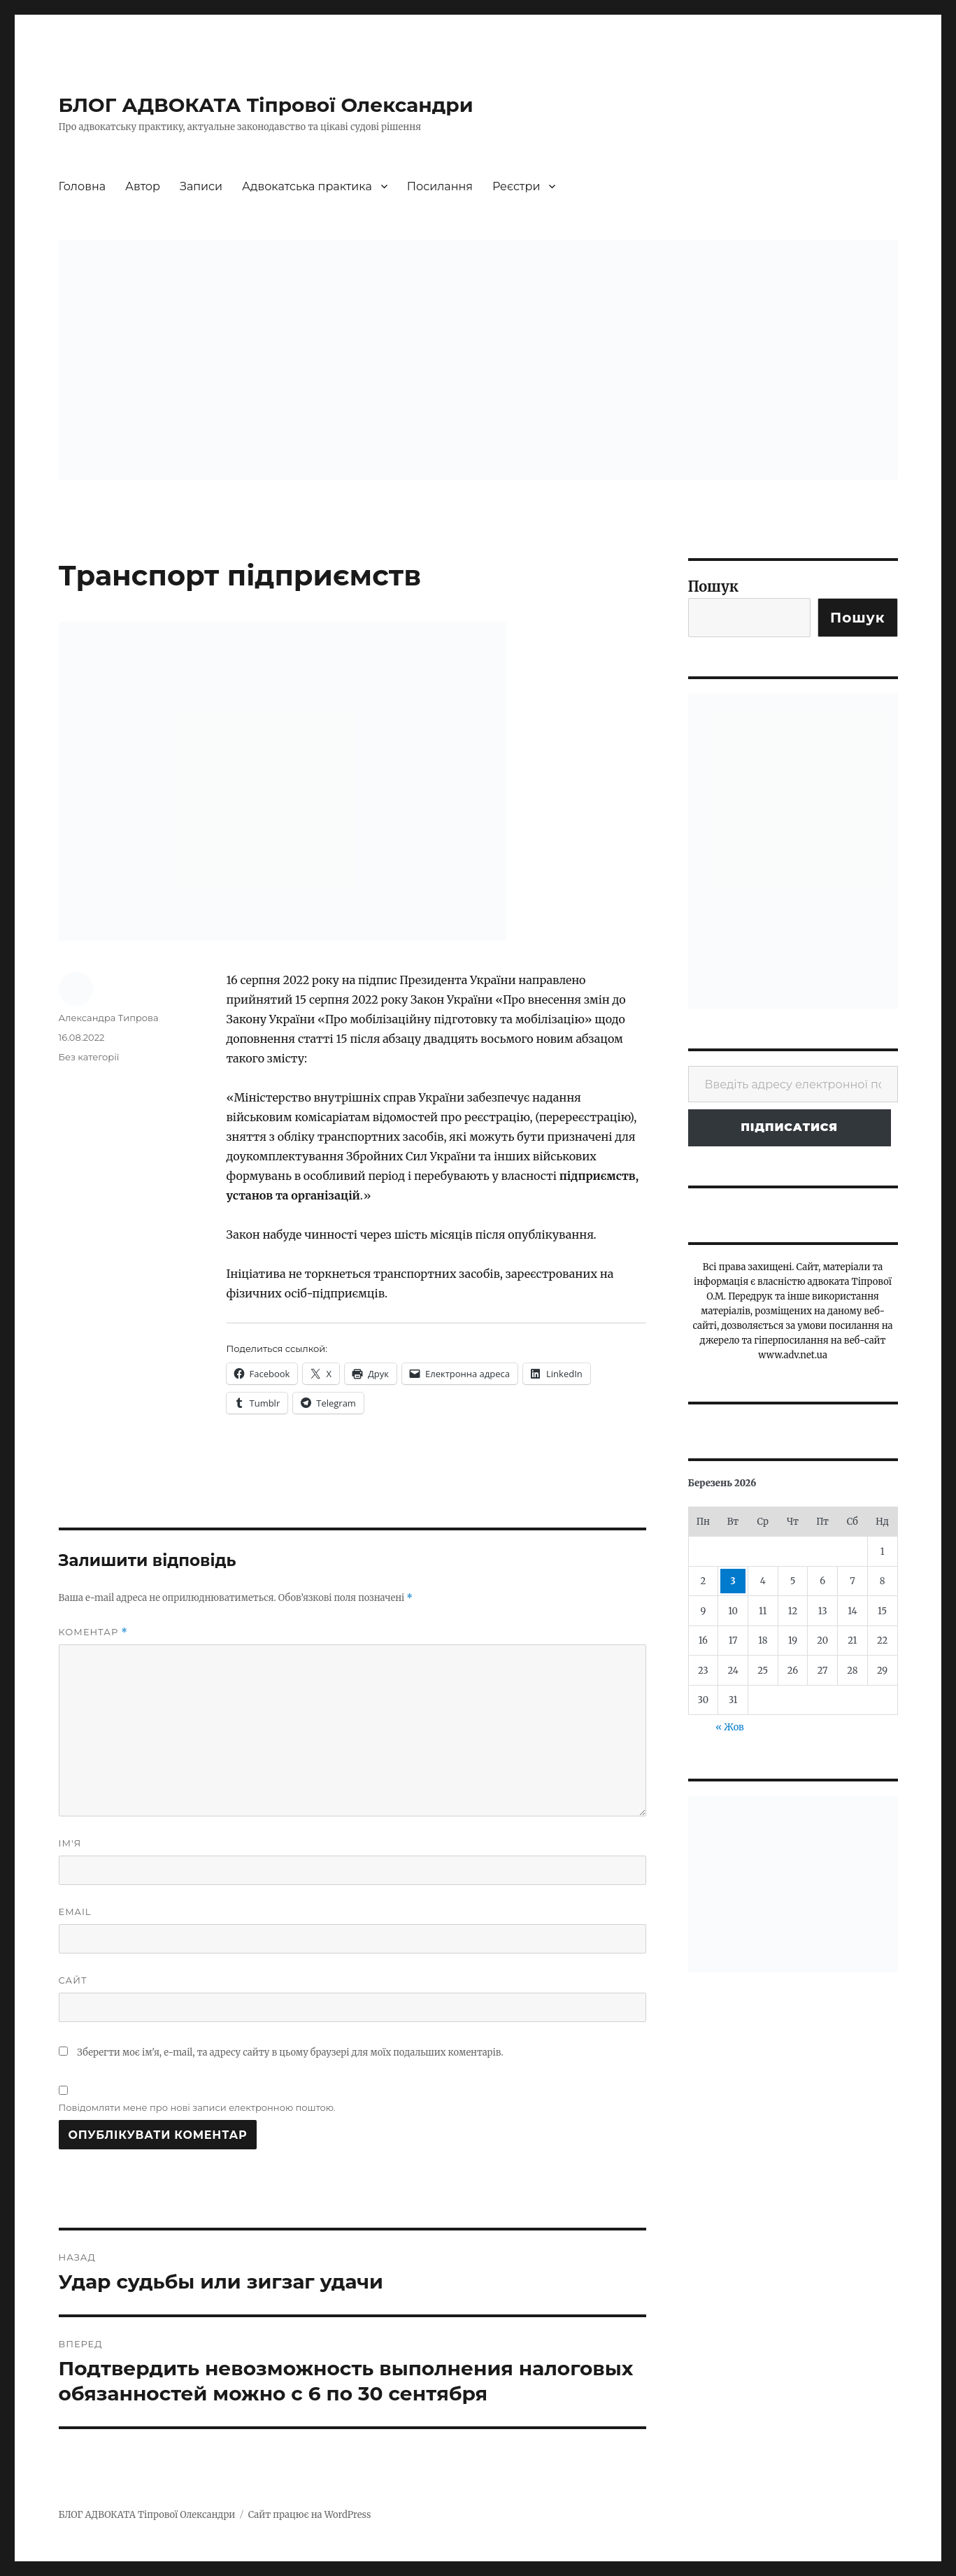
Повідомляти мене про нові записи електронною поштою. (197, 2107)
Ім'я (70, 1843)
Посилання (440, 186)
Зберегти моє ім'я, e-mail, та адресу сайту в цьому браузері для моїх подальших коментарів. (290, 2052)
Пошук (713, 586)
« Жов (729, 1727)
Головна (82, 186)
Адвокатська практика (307, 186)
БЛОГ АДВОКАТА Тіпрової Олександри (266, 105)
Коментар (93, 1632)
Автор (142, 186)
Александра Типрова (109, 1017)
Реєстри (516, 186)
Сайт (73, 1980)
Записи (201, 186)
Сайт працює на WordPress (309, 2515)
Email (75, 1911)
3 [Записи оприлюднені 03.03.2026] (732, 1581)
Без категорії (89, 1056)
